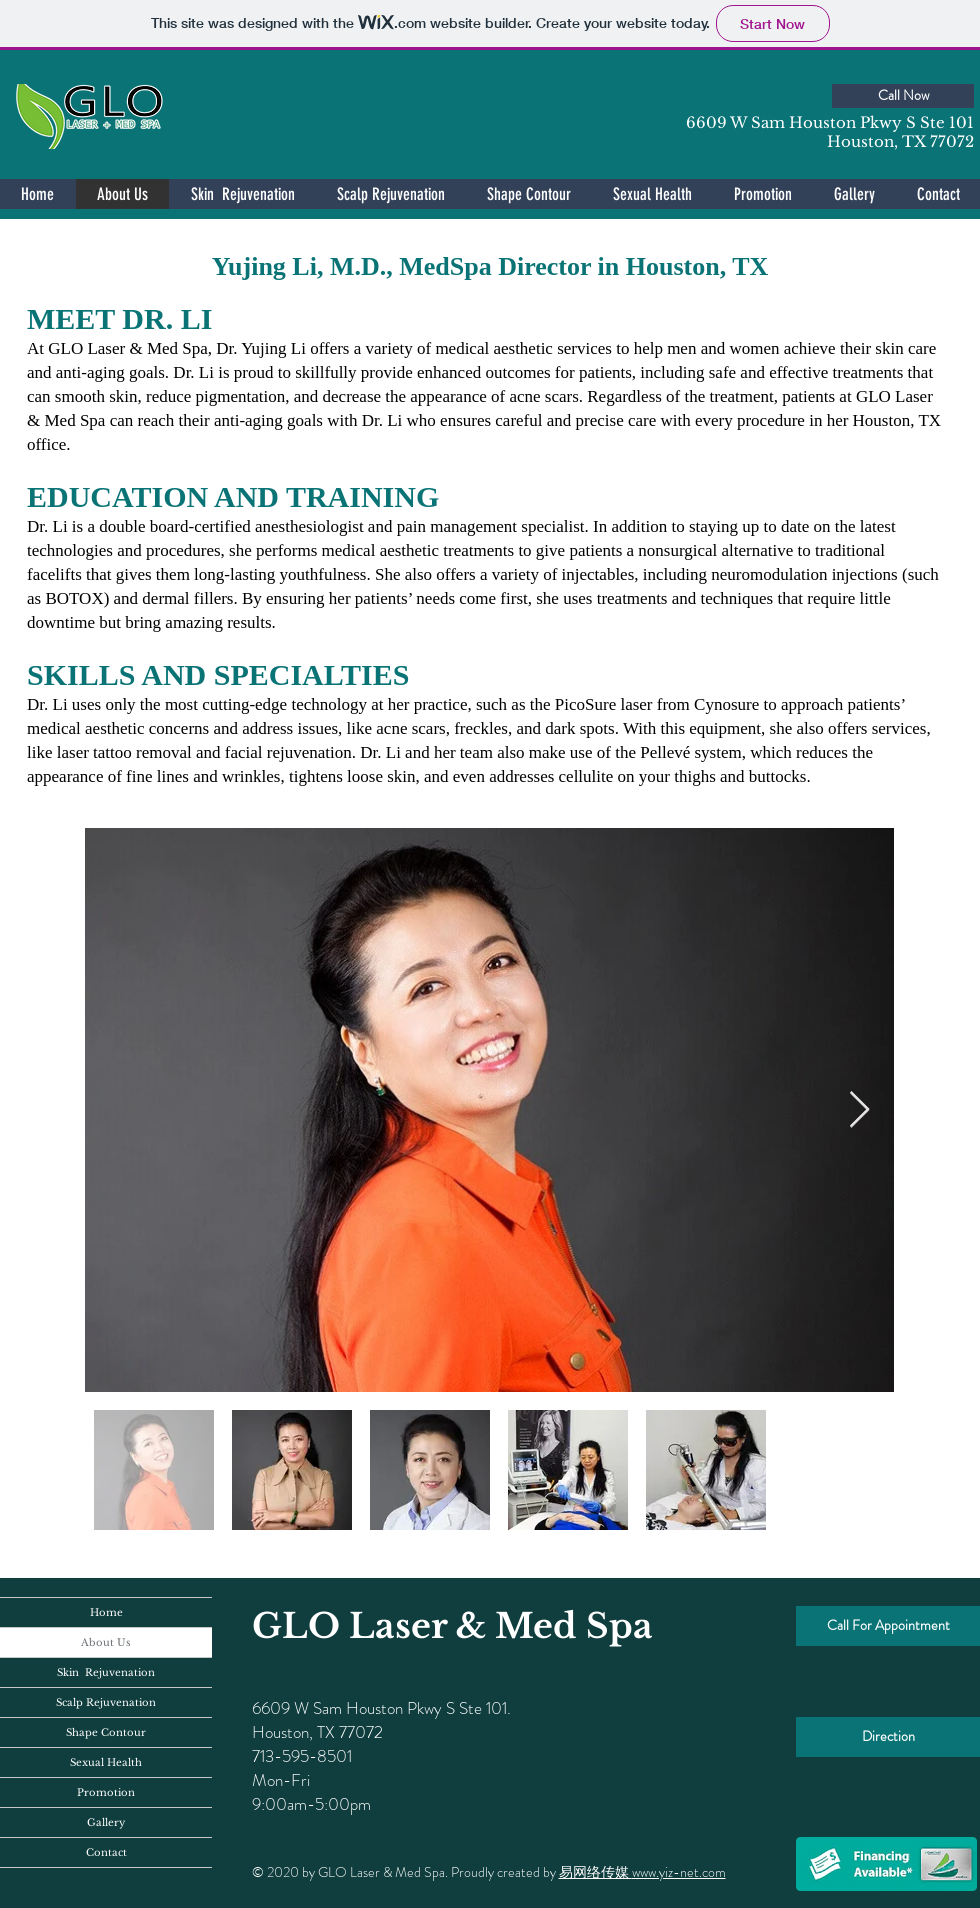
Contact (106, 1852)
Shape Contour (106, 1732)
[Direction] (888, 1737)
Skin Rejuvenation (106, 1672)
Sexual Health (106, 1762)
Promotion (106, 1792)
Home (106, 1612)
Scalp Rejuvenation (106, 1702)
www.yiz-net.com (679, 1872)
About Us (106, 1642)
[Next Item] (859, 1110)
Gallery (106, 1822)
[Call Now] (903, 96)
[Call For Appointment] (888, 1626)
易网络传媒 (595, 1872)
